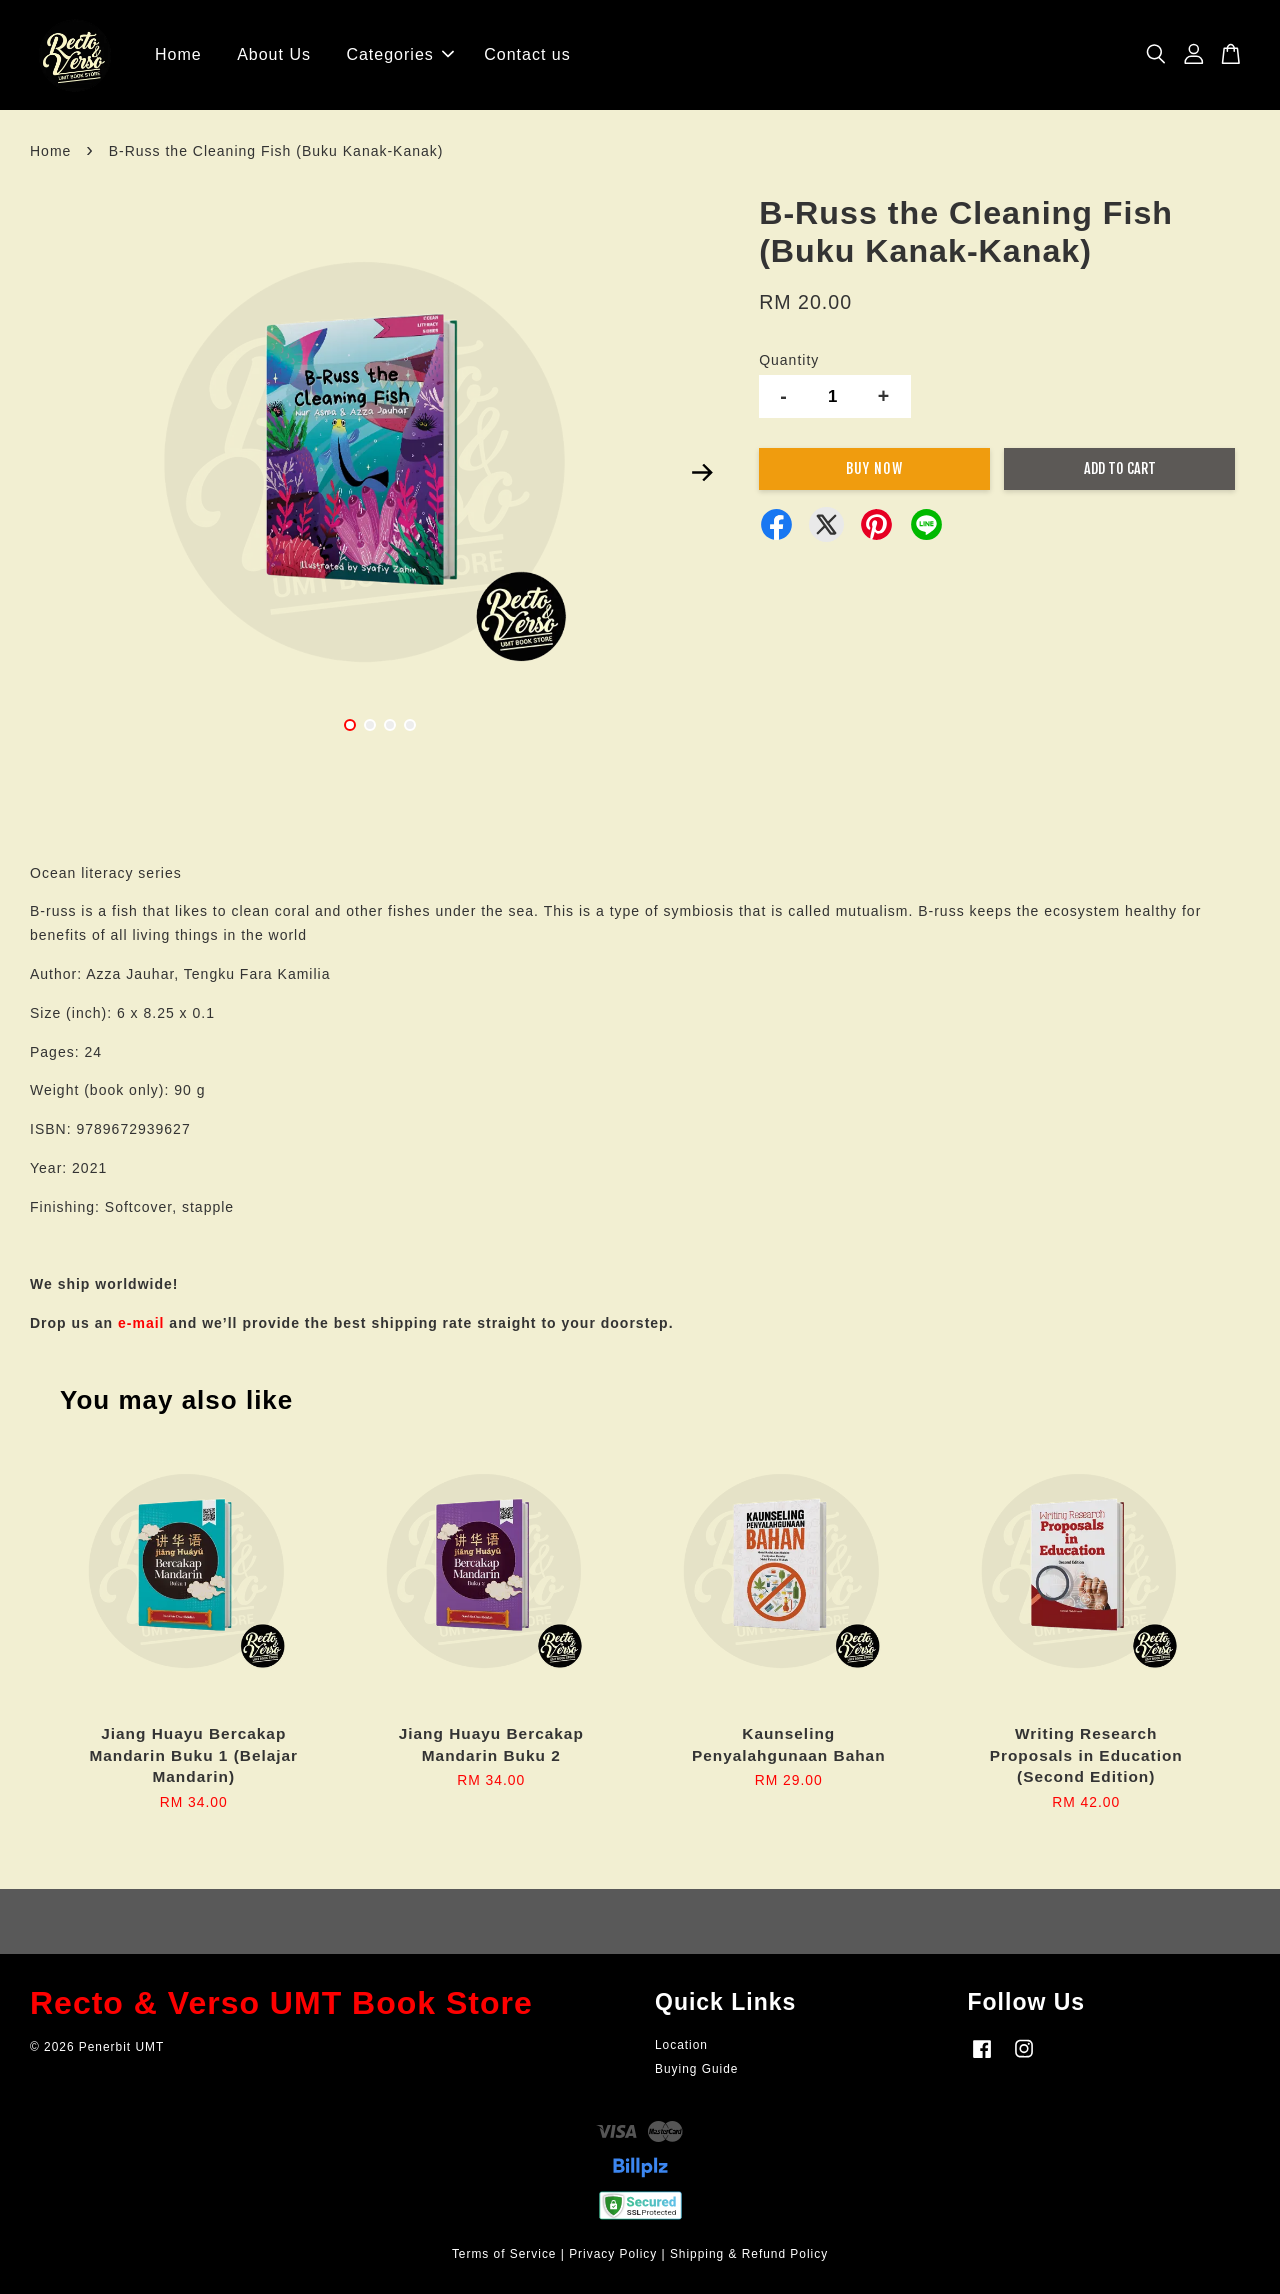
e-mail (141, 1323)
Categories (399, 54)
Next (702, 473)
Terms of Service (504, 2254)
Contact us (527, 54)
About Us (274, 54)
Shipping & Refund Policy (749, 2254)
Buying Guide (696, 2069)
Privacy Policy (613, 2254)
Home (178, 54)
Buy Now (874, 468)
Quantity (789, 360)
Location (681, 2045)
